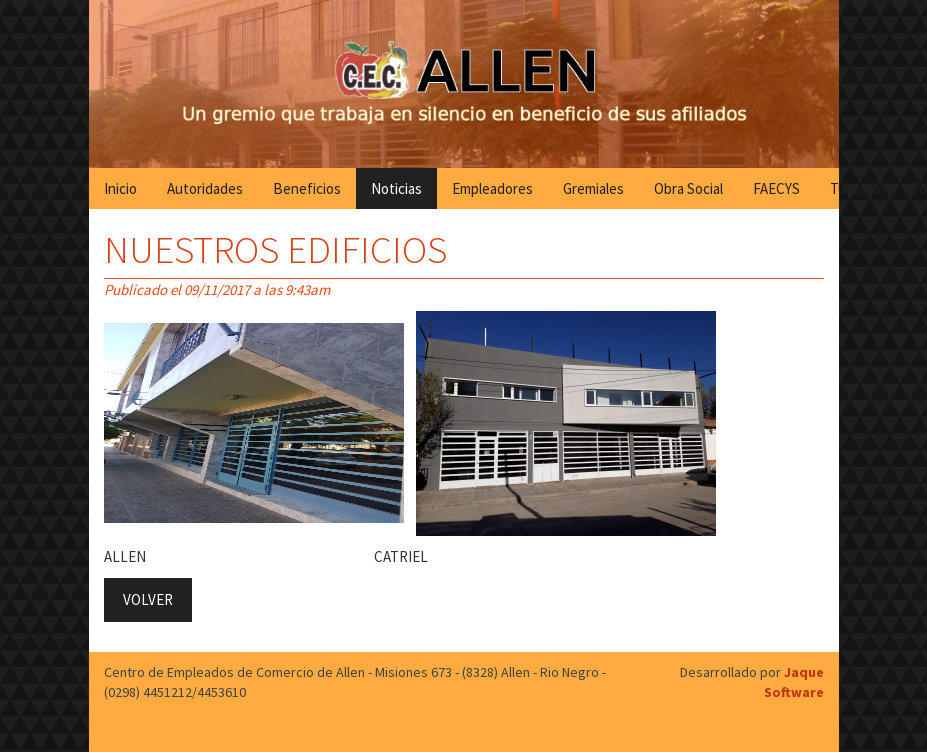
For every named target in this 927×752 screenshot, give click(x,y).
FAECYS (776, 188)
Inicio (120, 188)
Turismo (855, 188)
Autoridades (205, 188)
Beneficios (307, 188)
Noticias (396, 188)
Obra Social (688, 188)
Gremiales (593, 188)
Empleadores (492, 188)
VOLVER (148, 599)
